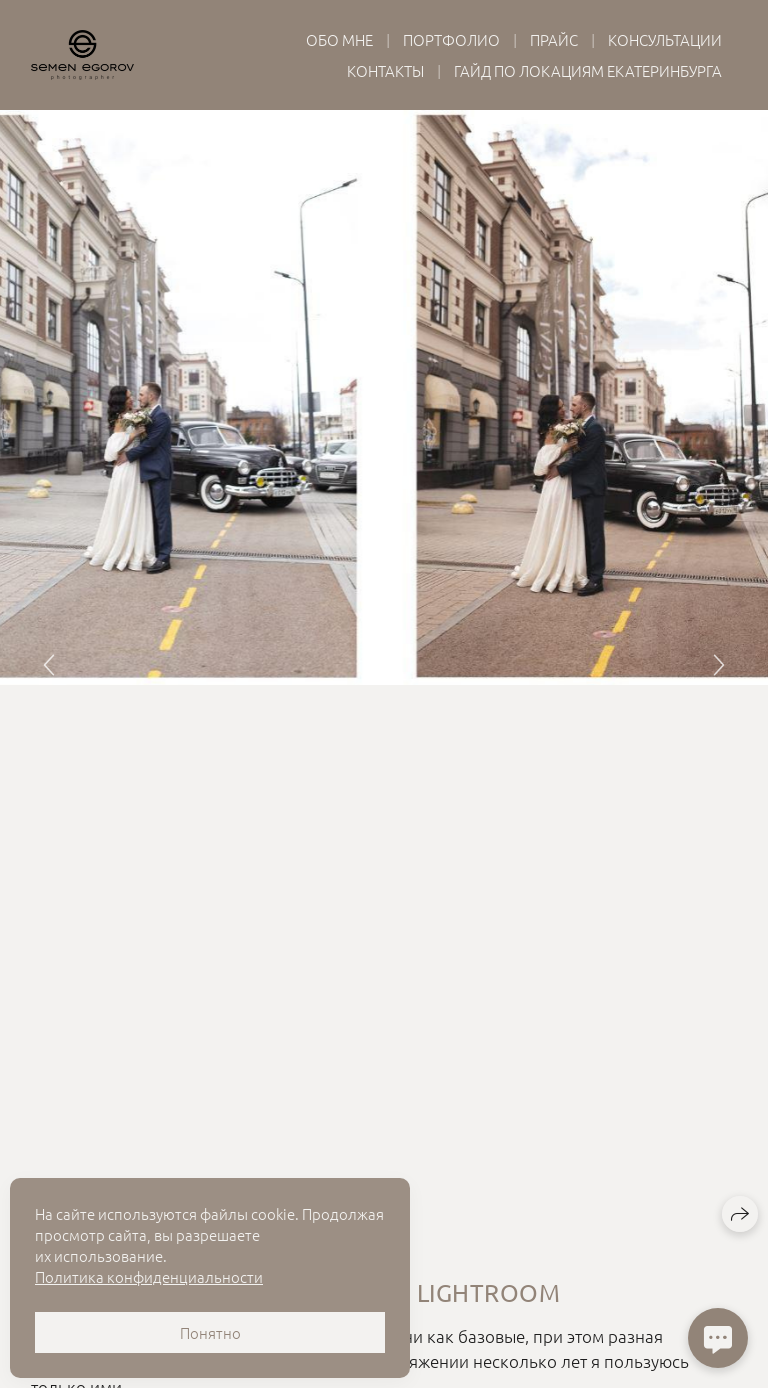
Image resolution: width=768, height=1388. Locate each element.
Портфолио (451, 39)
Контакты (385, 70)
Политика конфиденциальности (149, 1276)
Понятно (210, 1332)
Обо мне (339, 39)
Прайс (554, 39)
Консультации (665, 39)
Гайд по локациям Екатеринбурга (588, 70)
